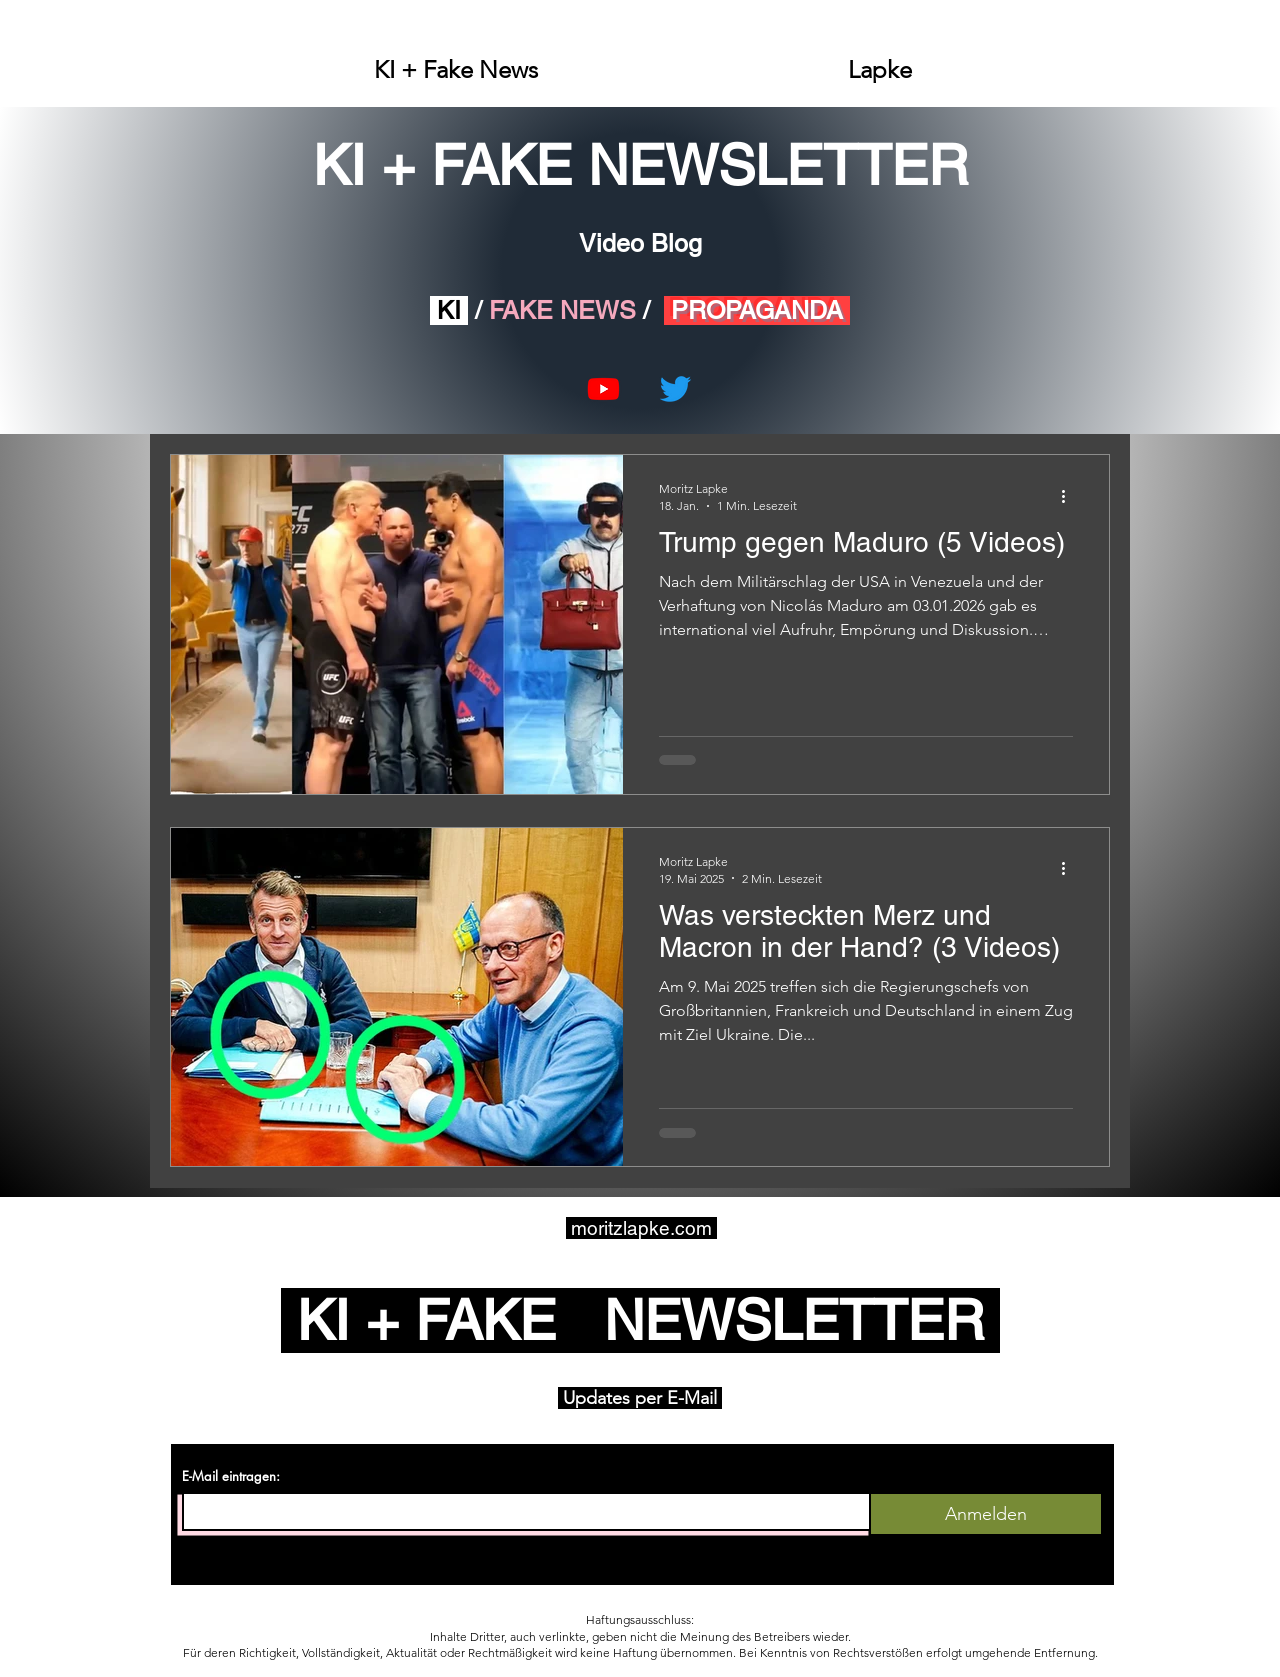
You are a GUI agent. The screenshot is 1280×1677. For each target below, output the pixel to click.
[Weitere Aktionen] (1070, 496)
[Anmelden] (986, 1514)
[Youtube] (603, 388)
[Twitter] (675, 388)
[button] (456, 70)
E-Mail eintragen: (231, 1476)
